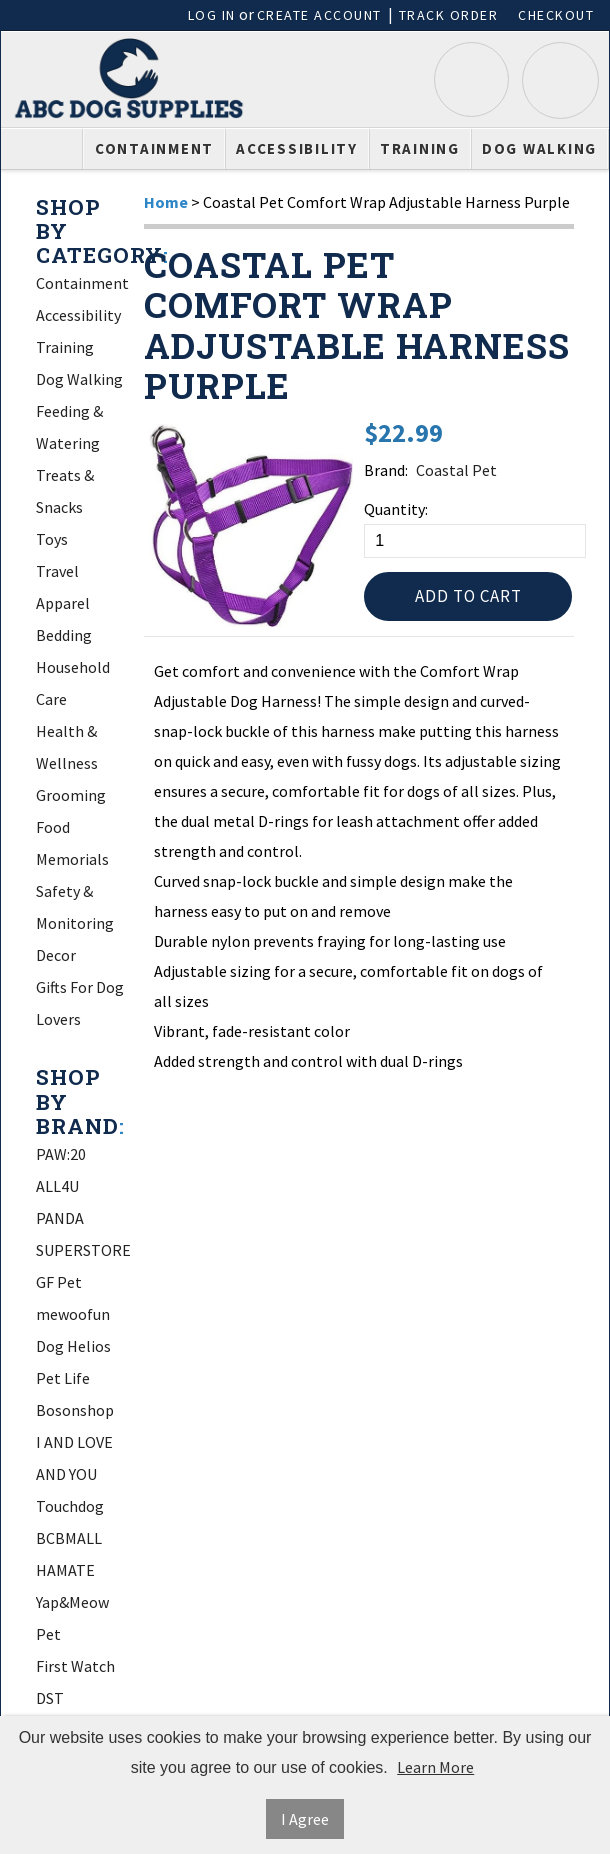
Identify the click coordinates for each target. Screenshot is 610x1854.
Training (420, 148)
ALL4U (57, 1186)
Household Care (73, 683)
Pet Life (63, 1378)
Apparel (63, 603)
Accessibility (297, 148)
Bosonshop (75, 1410)
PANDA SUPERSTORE (83, 1234)
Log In (212, 15)
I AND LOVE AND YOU (74, 1458)
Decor (56, 955)
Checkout (556, 15)
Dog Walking (539, 148)
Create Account (319, 15)
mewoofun (73, 1314)
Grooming (71, 795)
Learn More (435, 1767)
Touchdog (70, 1506)
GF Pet (59, 1282)
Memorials (72, 859)
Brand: (386, 470)
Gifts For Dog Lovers (80, 1003)
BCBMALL (69, 1538)
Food (53, 827)
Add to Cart (468, 596)
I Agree (305, 1819)
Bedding (64, 635)
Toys (52, 539)
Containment (154, 148)
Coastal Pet (456, 470)
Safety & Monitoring (75, 907)
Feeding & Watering (69, 427)
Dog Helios (73, 1346)
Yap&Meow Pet (72, 1618)
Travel (57, 571)
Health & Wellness (67, 747)
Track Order (449, 15)
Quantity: (396, 509)
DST (50, 1698)
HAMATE (65, 1570)
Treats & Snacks (65, 491)
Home (166, 202)
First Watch (75, 1666)
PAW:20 (61, 1154)
